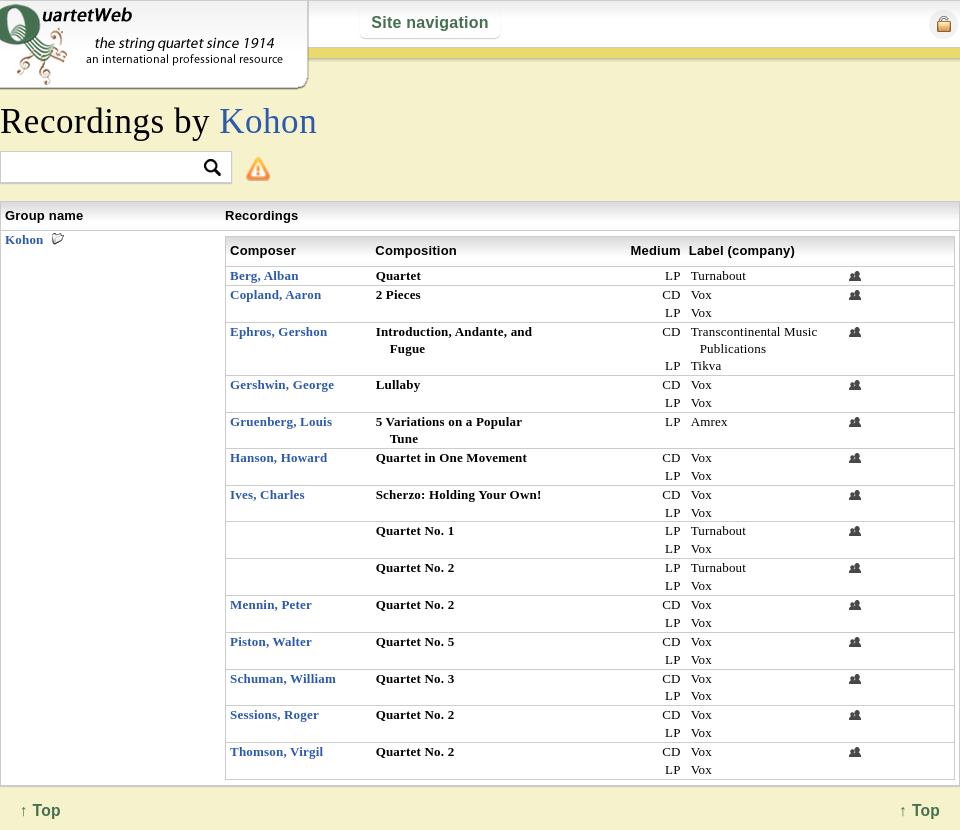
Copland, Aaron (275, 294)
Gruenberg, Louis (281, 421)
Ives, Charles (267, 494)
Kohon (268, 121)
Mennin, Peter (271, 604)
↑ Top (919, 810)
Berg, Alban (264, 275)
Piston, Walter (271, 641)
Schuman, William (283, 678)
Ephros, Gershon (278, 331)
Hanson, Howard (278, 457)
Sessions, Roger (274, 714)
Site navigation (429, 22)
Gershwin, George (282, 384)
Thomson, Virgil (276, 751)
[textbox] (107, 168)
